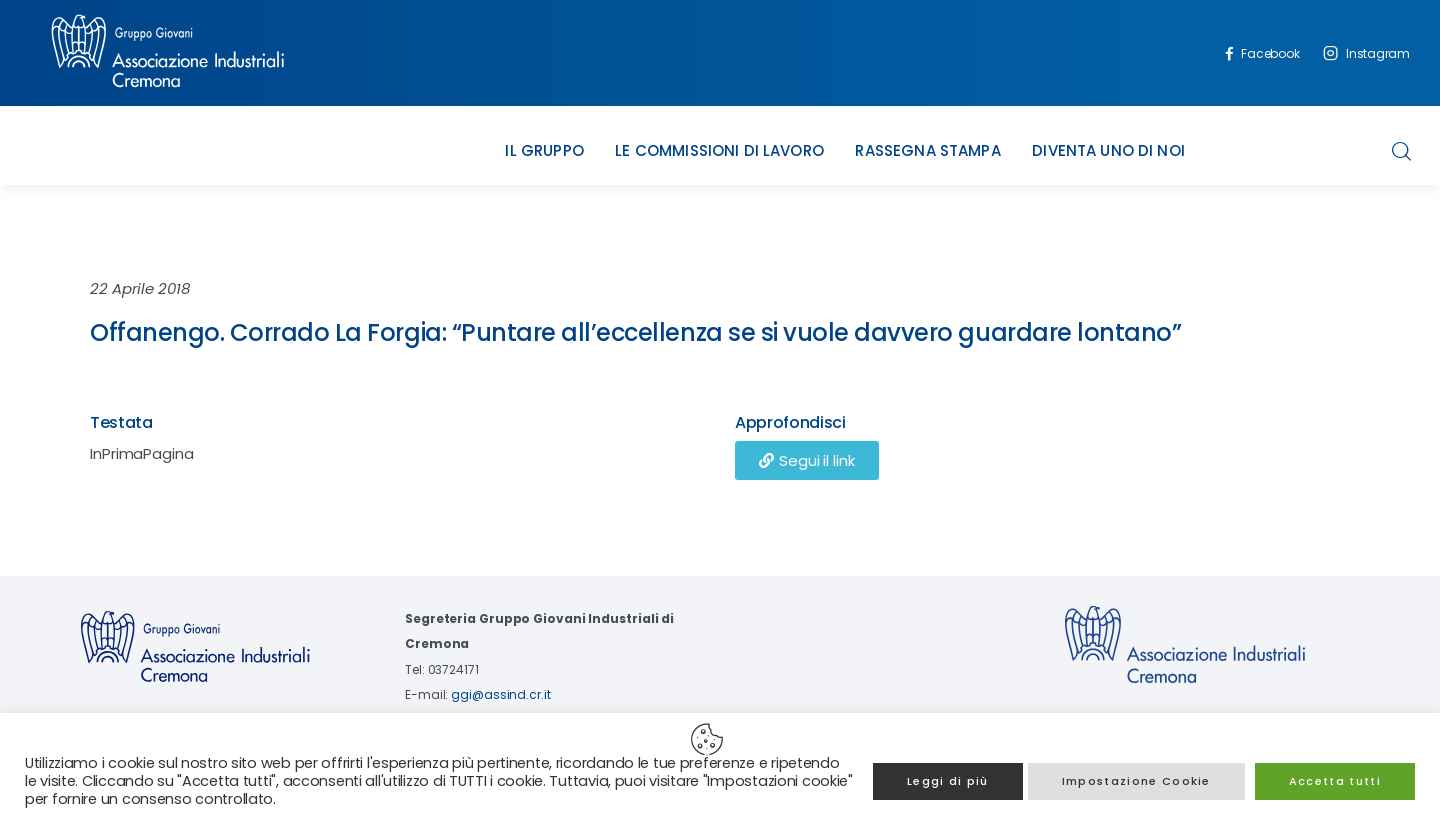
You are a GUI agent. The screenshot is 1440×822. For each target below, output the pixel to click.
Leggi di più (948, 781)
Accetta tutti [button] (1335, 781)
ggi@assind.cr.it (500, 694)
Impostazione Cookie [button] (1136, 781)
